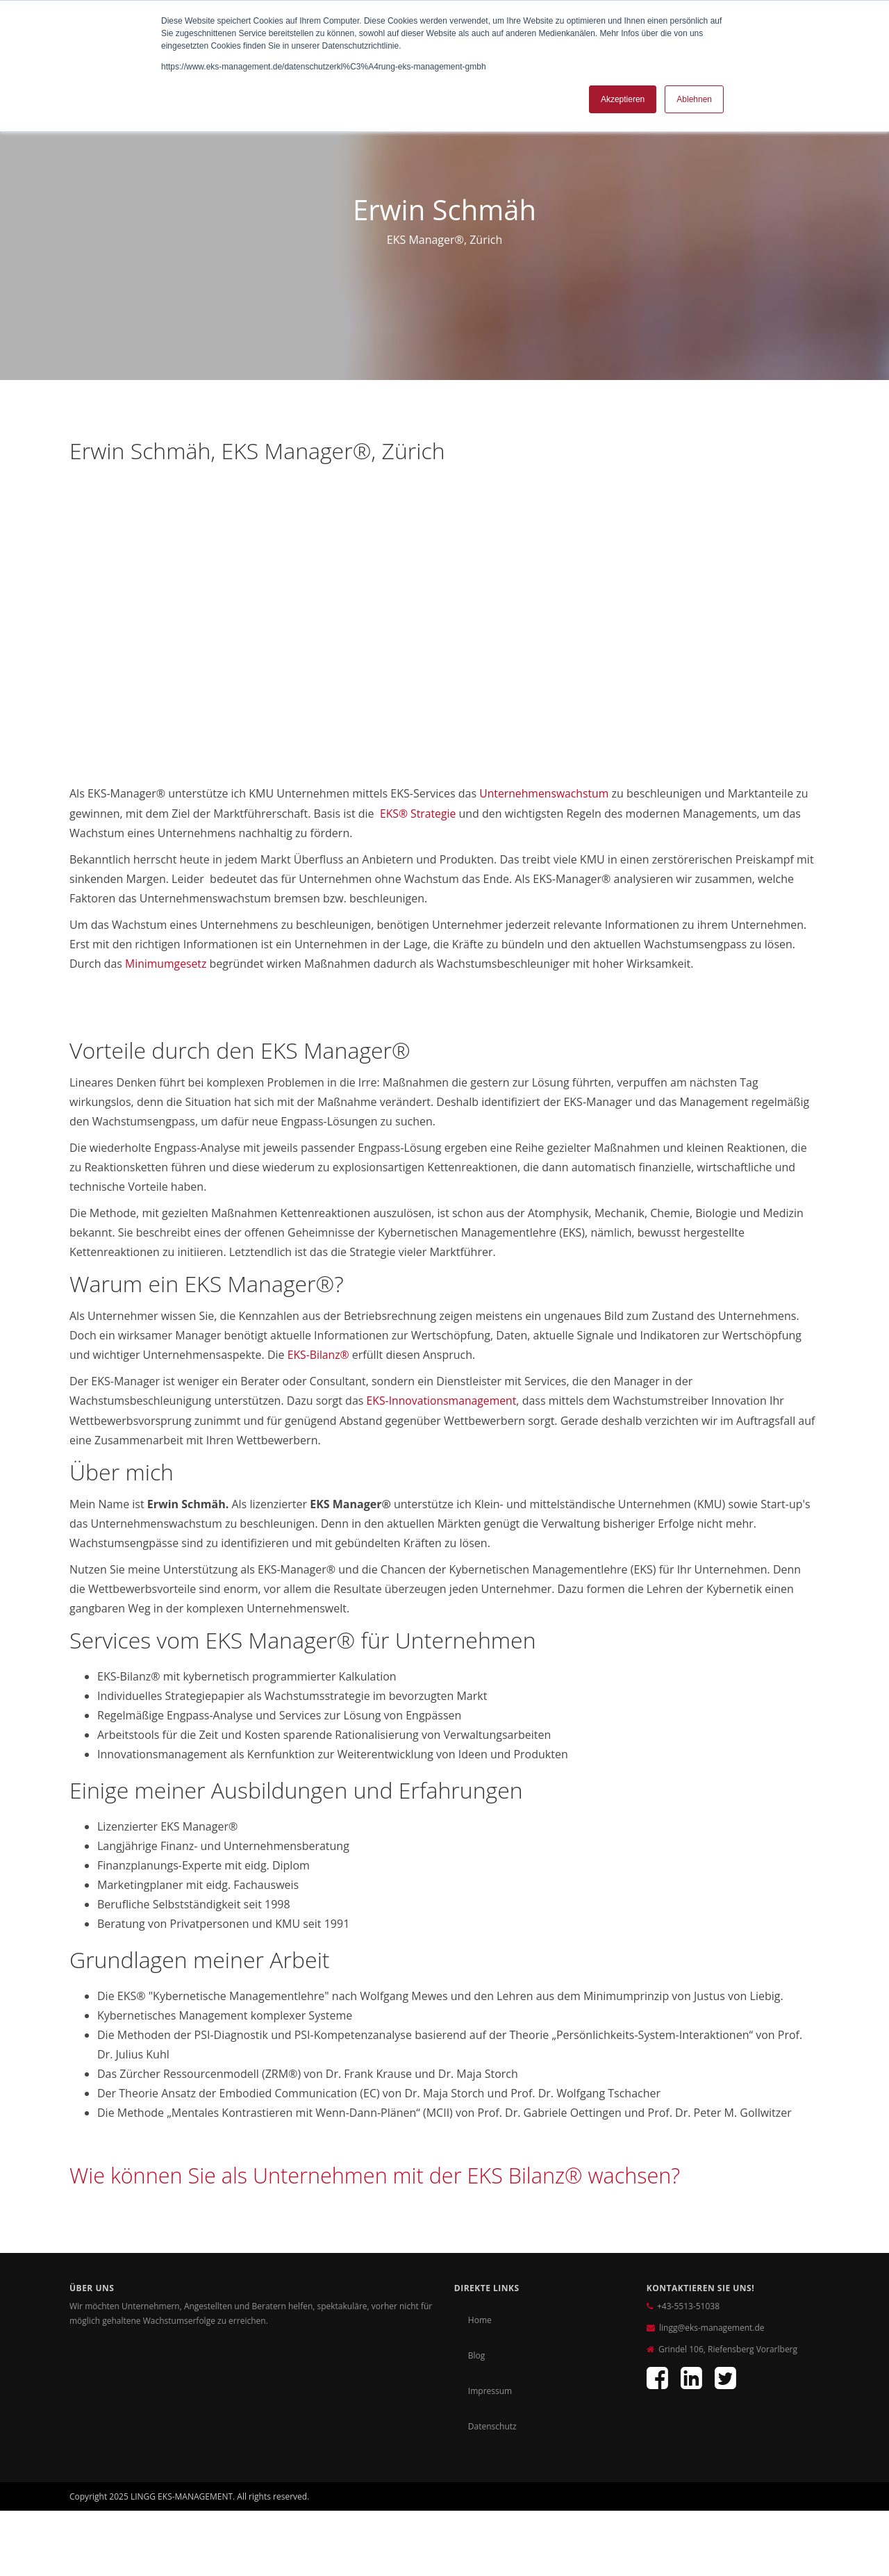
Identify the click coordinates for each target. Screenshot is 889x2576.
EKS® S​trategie (418, 812)
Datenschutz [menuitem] (492, 2424)
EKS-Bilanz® (321, 1353)
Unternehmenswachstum (544, 793)
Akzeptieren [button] (623, 99)
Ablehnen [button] (694, 99)
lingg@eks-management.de (712, 2325)
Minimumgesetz (166, 963)
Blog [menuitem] (476, 2353)
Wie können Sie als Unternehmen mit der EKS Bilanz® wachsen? (389, 2173)
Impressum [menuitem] (490, 2389)
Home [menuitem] (480, 2318)
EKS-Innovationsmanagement (443, 1399)
